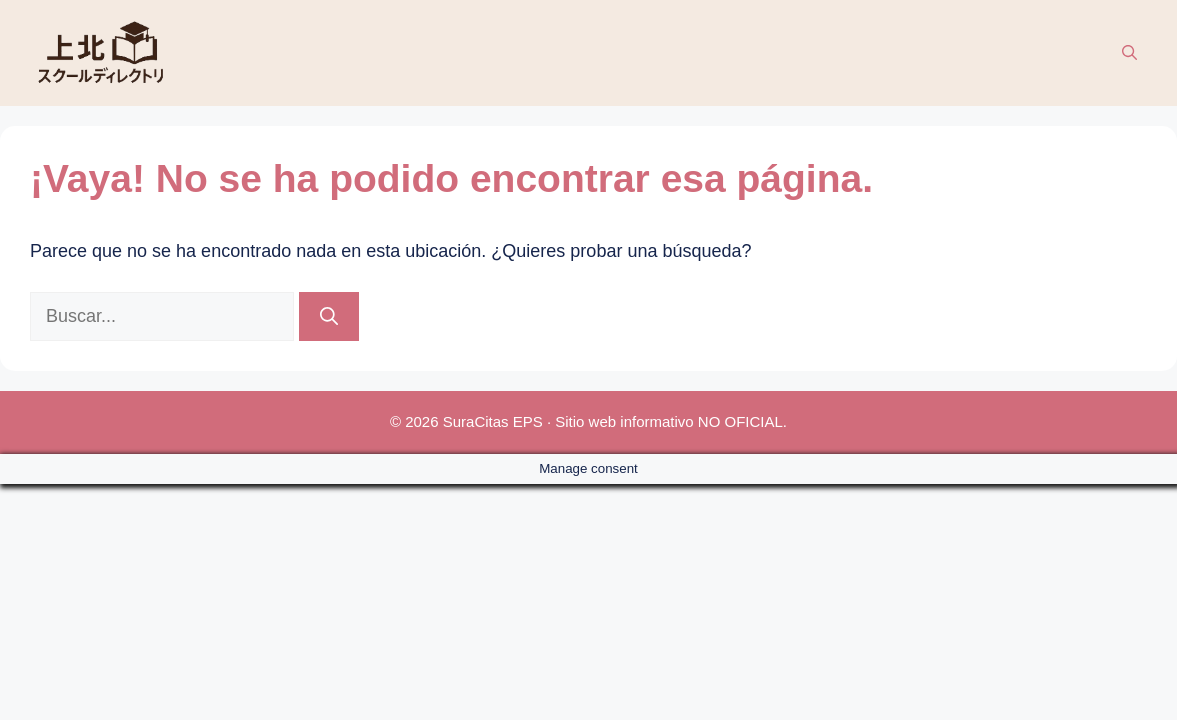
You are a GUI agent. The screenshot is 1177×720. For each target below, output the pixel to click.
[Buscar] (329, 316)
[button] (1129, 53)
